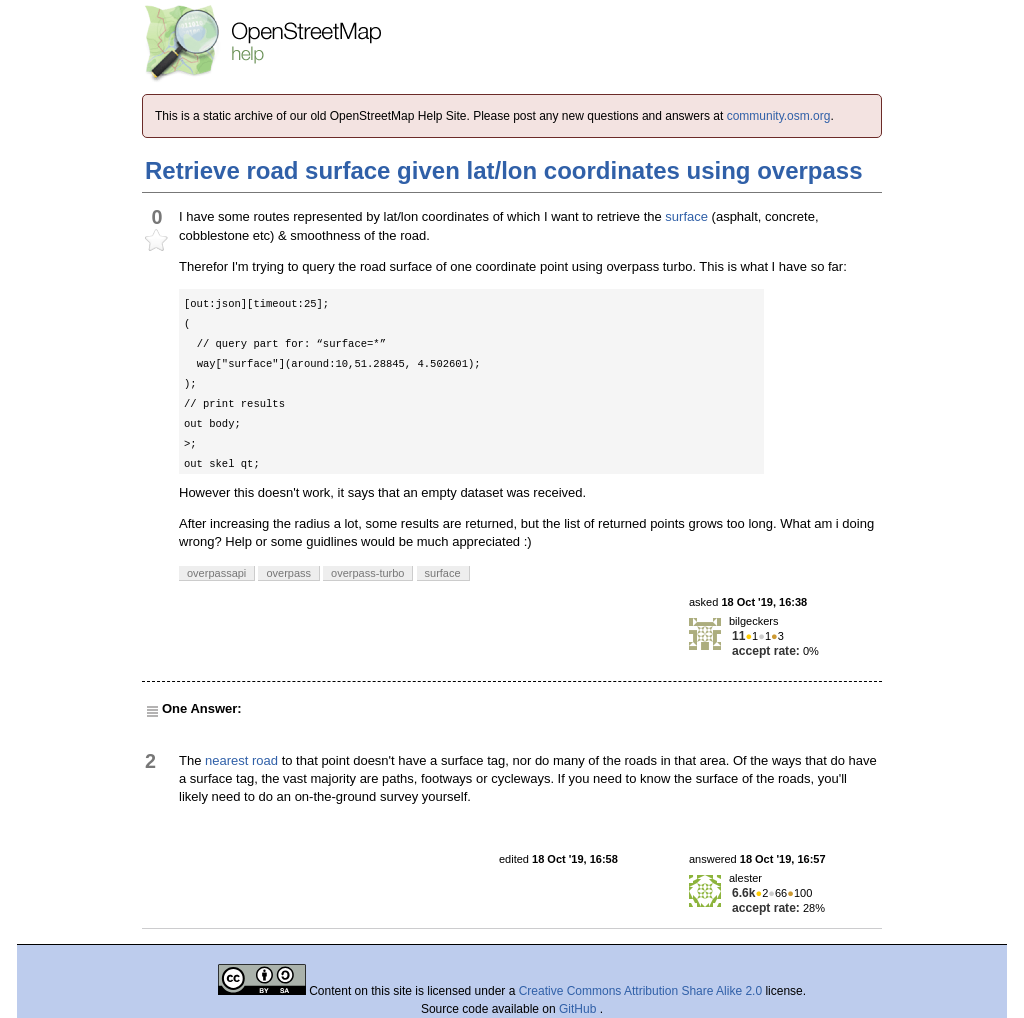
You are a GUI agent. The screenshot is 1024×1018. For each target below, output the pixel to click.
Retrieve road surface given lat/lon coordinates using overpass (504, 170)
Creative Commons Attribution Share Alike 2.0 (640, 991)
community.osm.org (779, 116)
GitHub (579, 1009)
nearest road (241, 760)
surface (686, 216)
